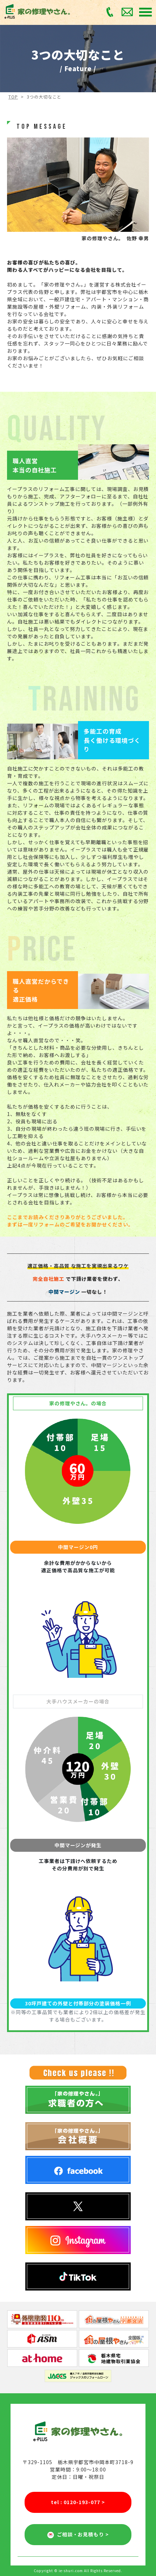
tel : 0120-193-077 (78, 2502)
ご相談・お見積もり (78, 2534)
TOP (13, 97)
